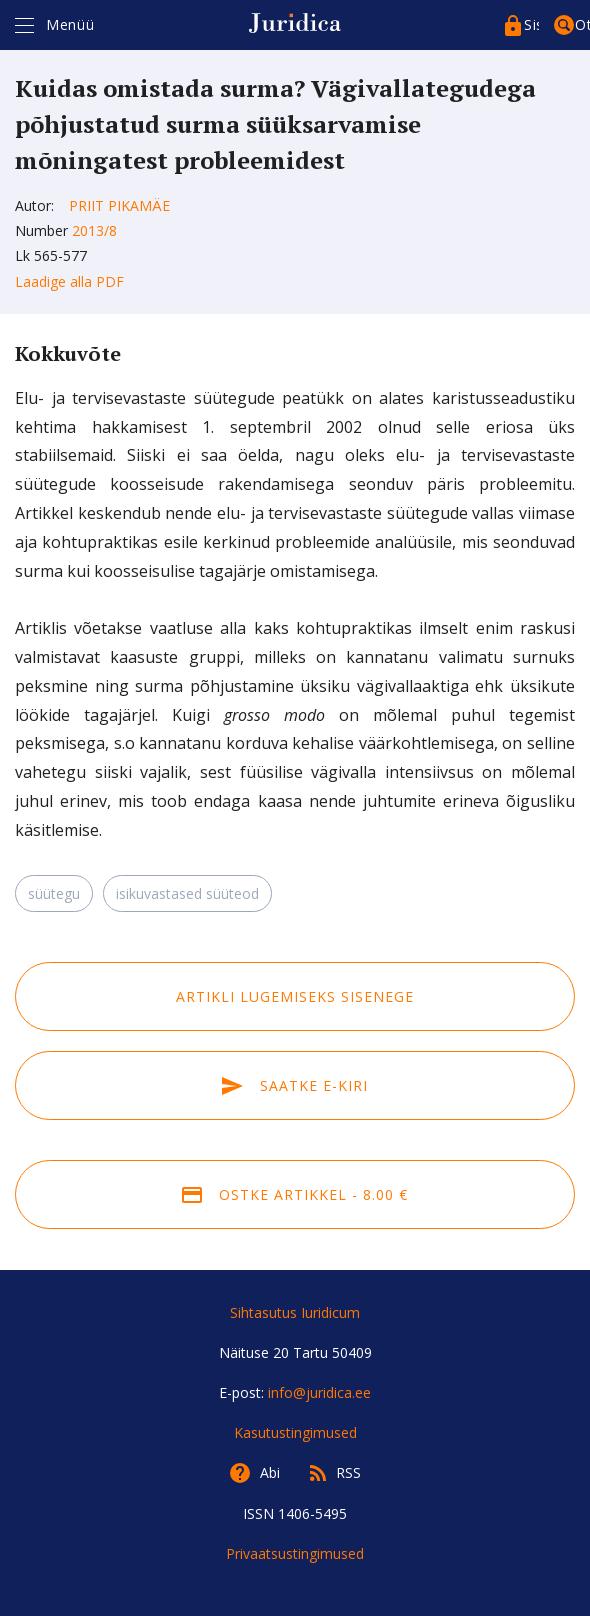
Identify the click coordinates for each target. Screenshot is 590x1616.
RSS (348, 1472)
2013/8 (94, 230)
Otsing (582, 24)
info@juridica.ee (319, 1392)
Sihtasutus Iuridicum (295, 1312)
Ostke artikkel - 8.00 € (295, 1194)
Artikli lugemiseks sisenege (295, 996)
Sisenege (531, 24)
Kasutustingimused (295, 1432)
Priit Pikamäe (119, 205)
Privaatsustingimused (295, 1553)
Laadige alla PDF (69, 281)
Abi (270, 1472)
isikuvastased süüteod (187, 893)
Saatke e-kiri (295, 1085)
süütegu (54, 893)
